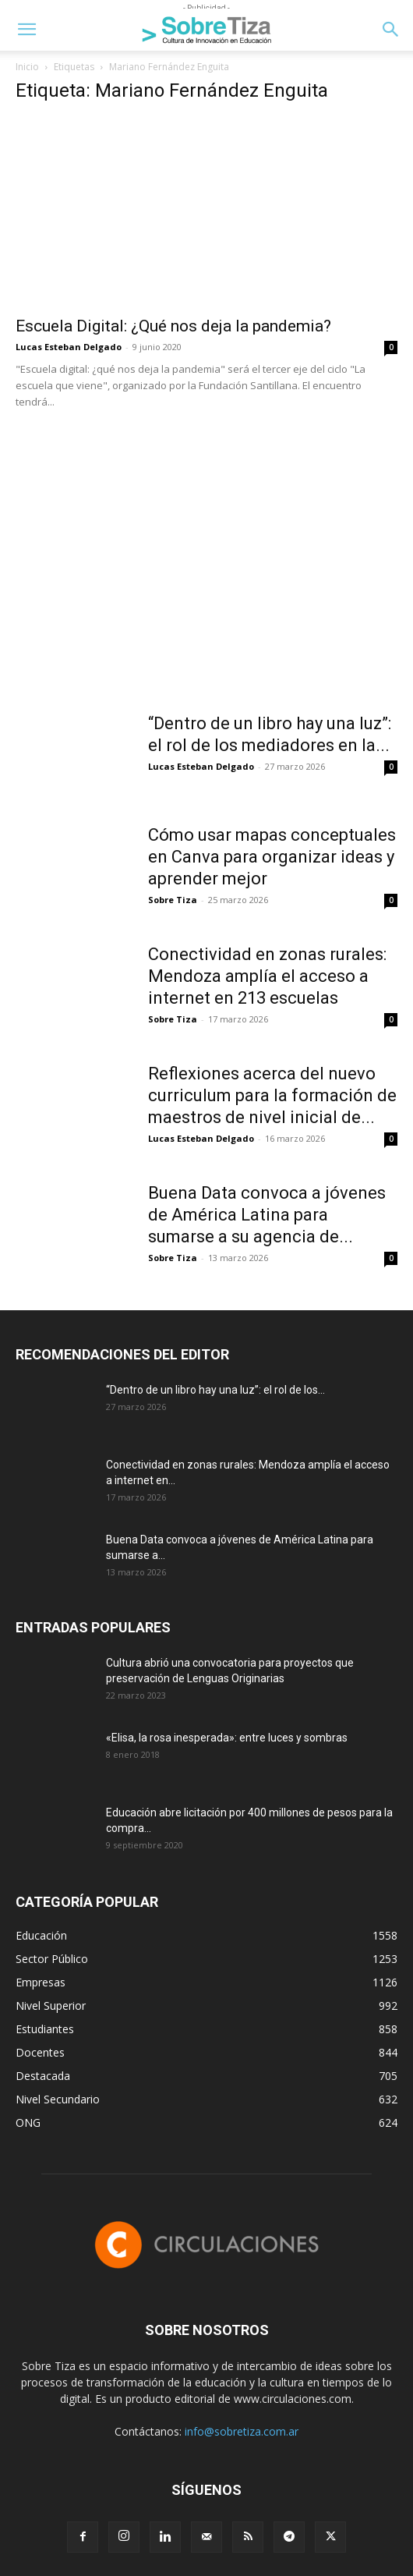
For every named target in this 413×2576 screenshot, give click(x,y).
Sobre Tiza (172, 899)
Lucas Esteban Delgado (69, 347)
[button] (26, 30)
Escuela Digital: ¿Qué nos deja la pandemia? (173, 326)
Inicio (27, 66)
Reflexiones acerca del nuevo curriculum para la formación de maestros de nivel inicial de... (272, 1095)
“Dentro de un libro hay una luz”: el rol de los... (215, 1390)
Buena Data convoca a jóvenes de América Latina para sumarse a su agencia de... (267, 1214)
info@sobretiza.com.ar (241, 2431)
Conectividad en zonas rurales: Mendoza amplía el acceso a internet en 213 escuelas (267, 976)
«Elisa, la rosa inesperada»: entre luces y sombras (227, 1737)
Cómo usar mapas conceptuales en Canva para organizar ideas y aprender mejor (272, 856)
